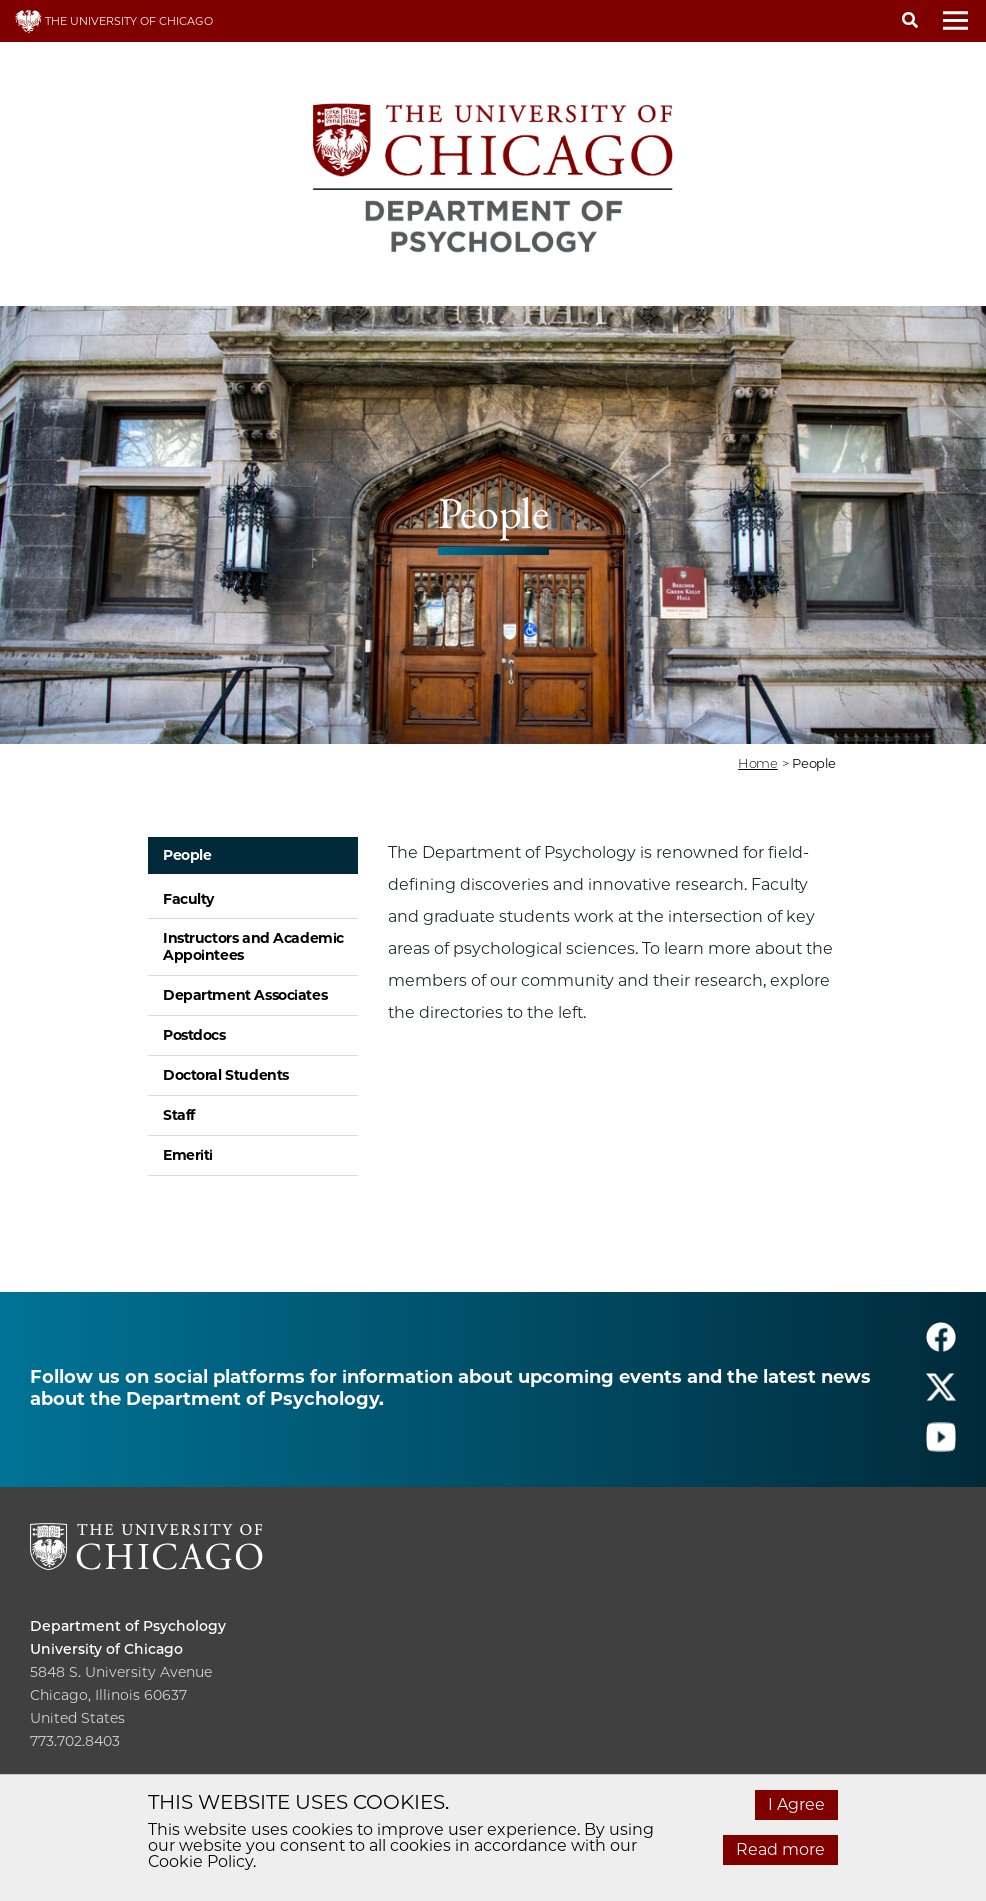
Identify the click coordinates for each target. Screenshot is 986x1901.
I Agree (796, 1804)
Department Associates (245, 995)
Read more (780, 1849)
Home (757, 763)
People (187, 855)
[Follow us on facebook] (941, 1345)
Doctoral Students (226, 1075)
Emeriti (188, 1155)
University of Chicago (106, 1649)
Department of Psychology (128, 1626)
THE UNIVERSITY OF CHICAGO (114, 21)
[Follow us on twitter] (941, 1395)
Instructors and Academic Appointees (253, 946)
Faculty (188, 899)
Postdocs (194, 1035)
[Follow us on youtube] (941, 1445)
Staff (179, 1115)
